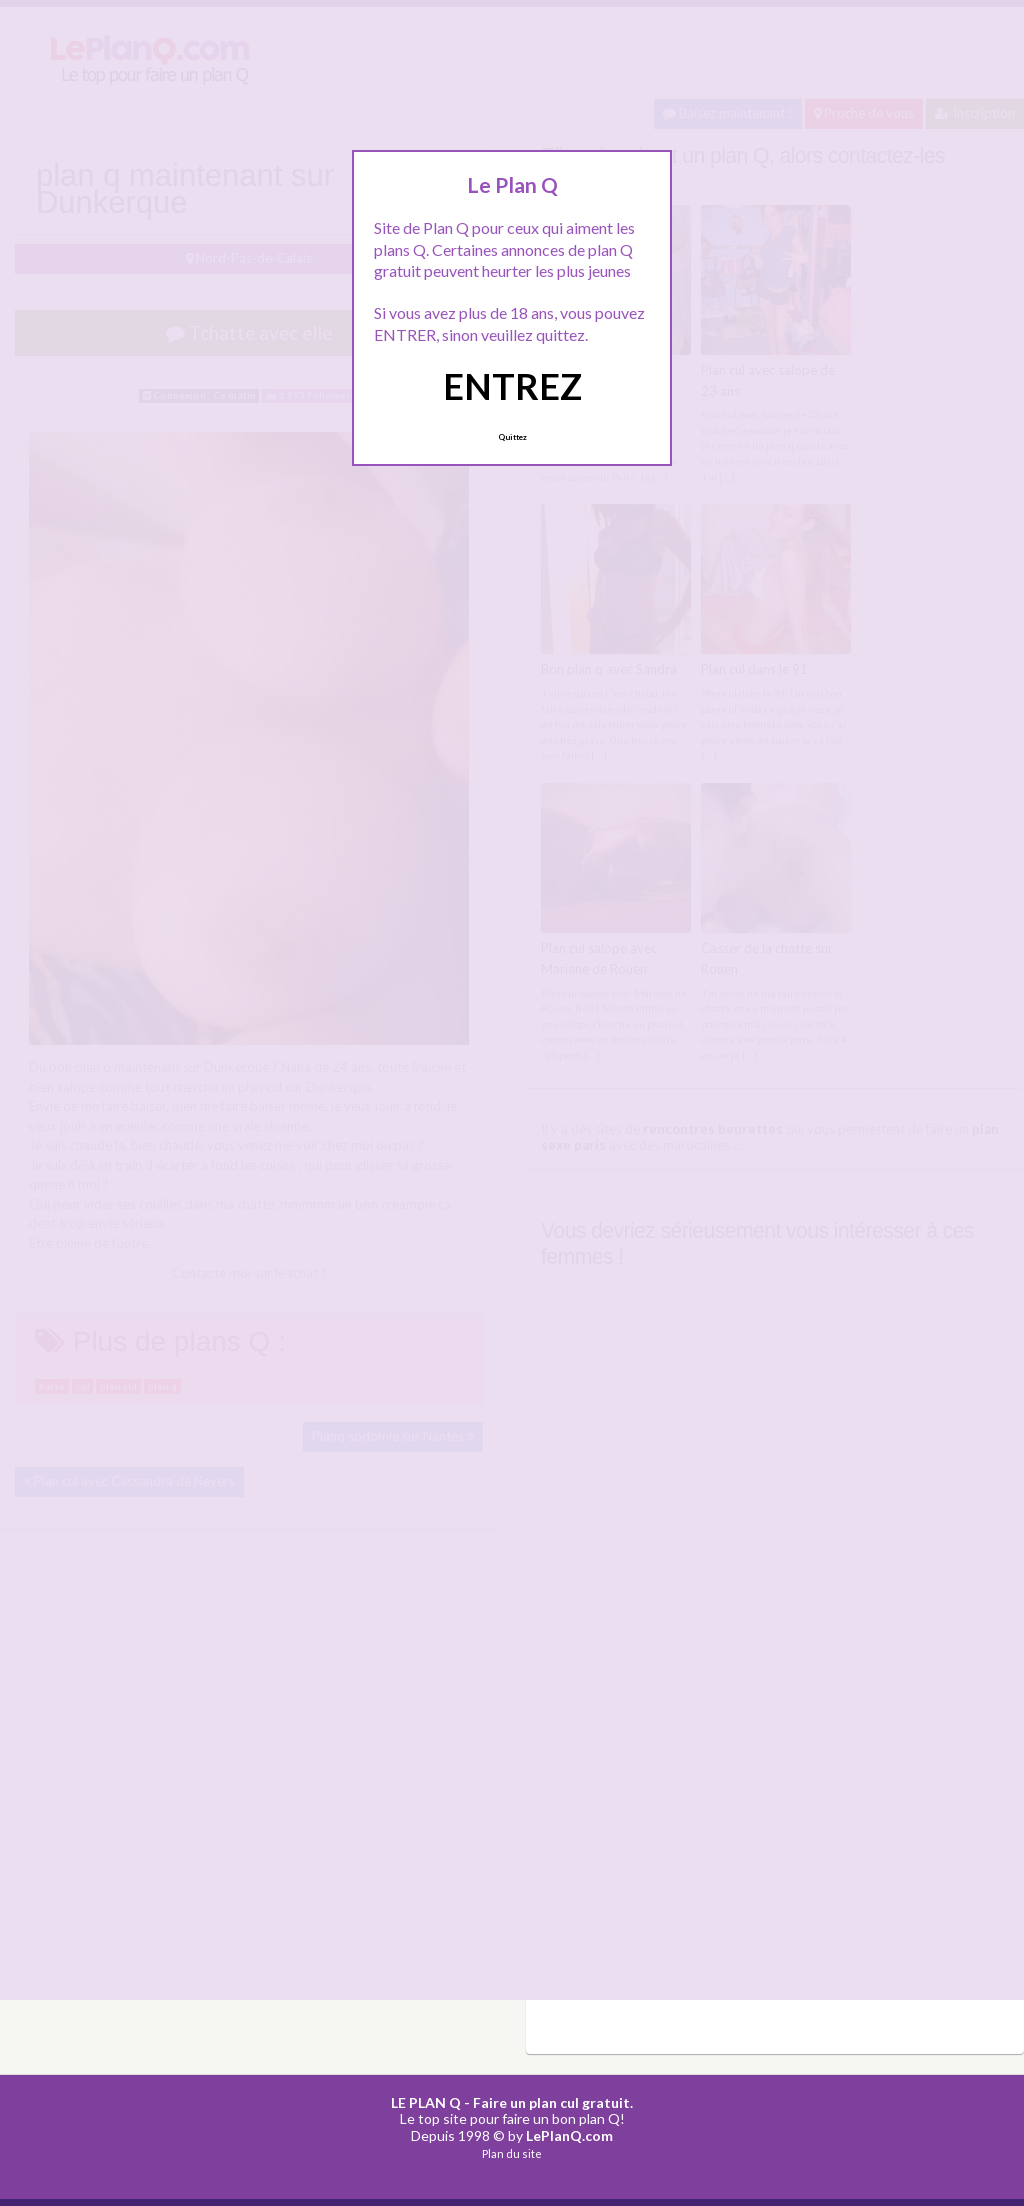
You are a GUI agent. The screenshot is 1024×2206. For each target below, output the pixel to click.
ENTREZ (512, 386)
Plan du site (512, 2153)
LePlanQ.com (569, 2135)
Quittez (512, 437)
